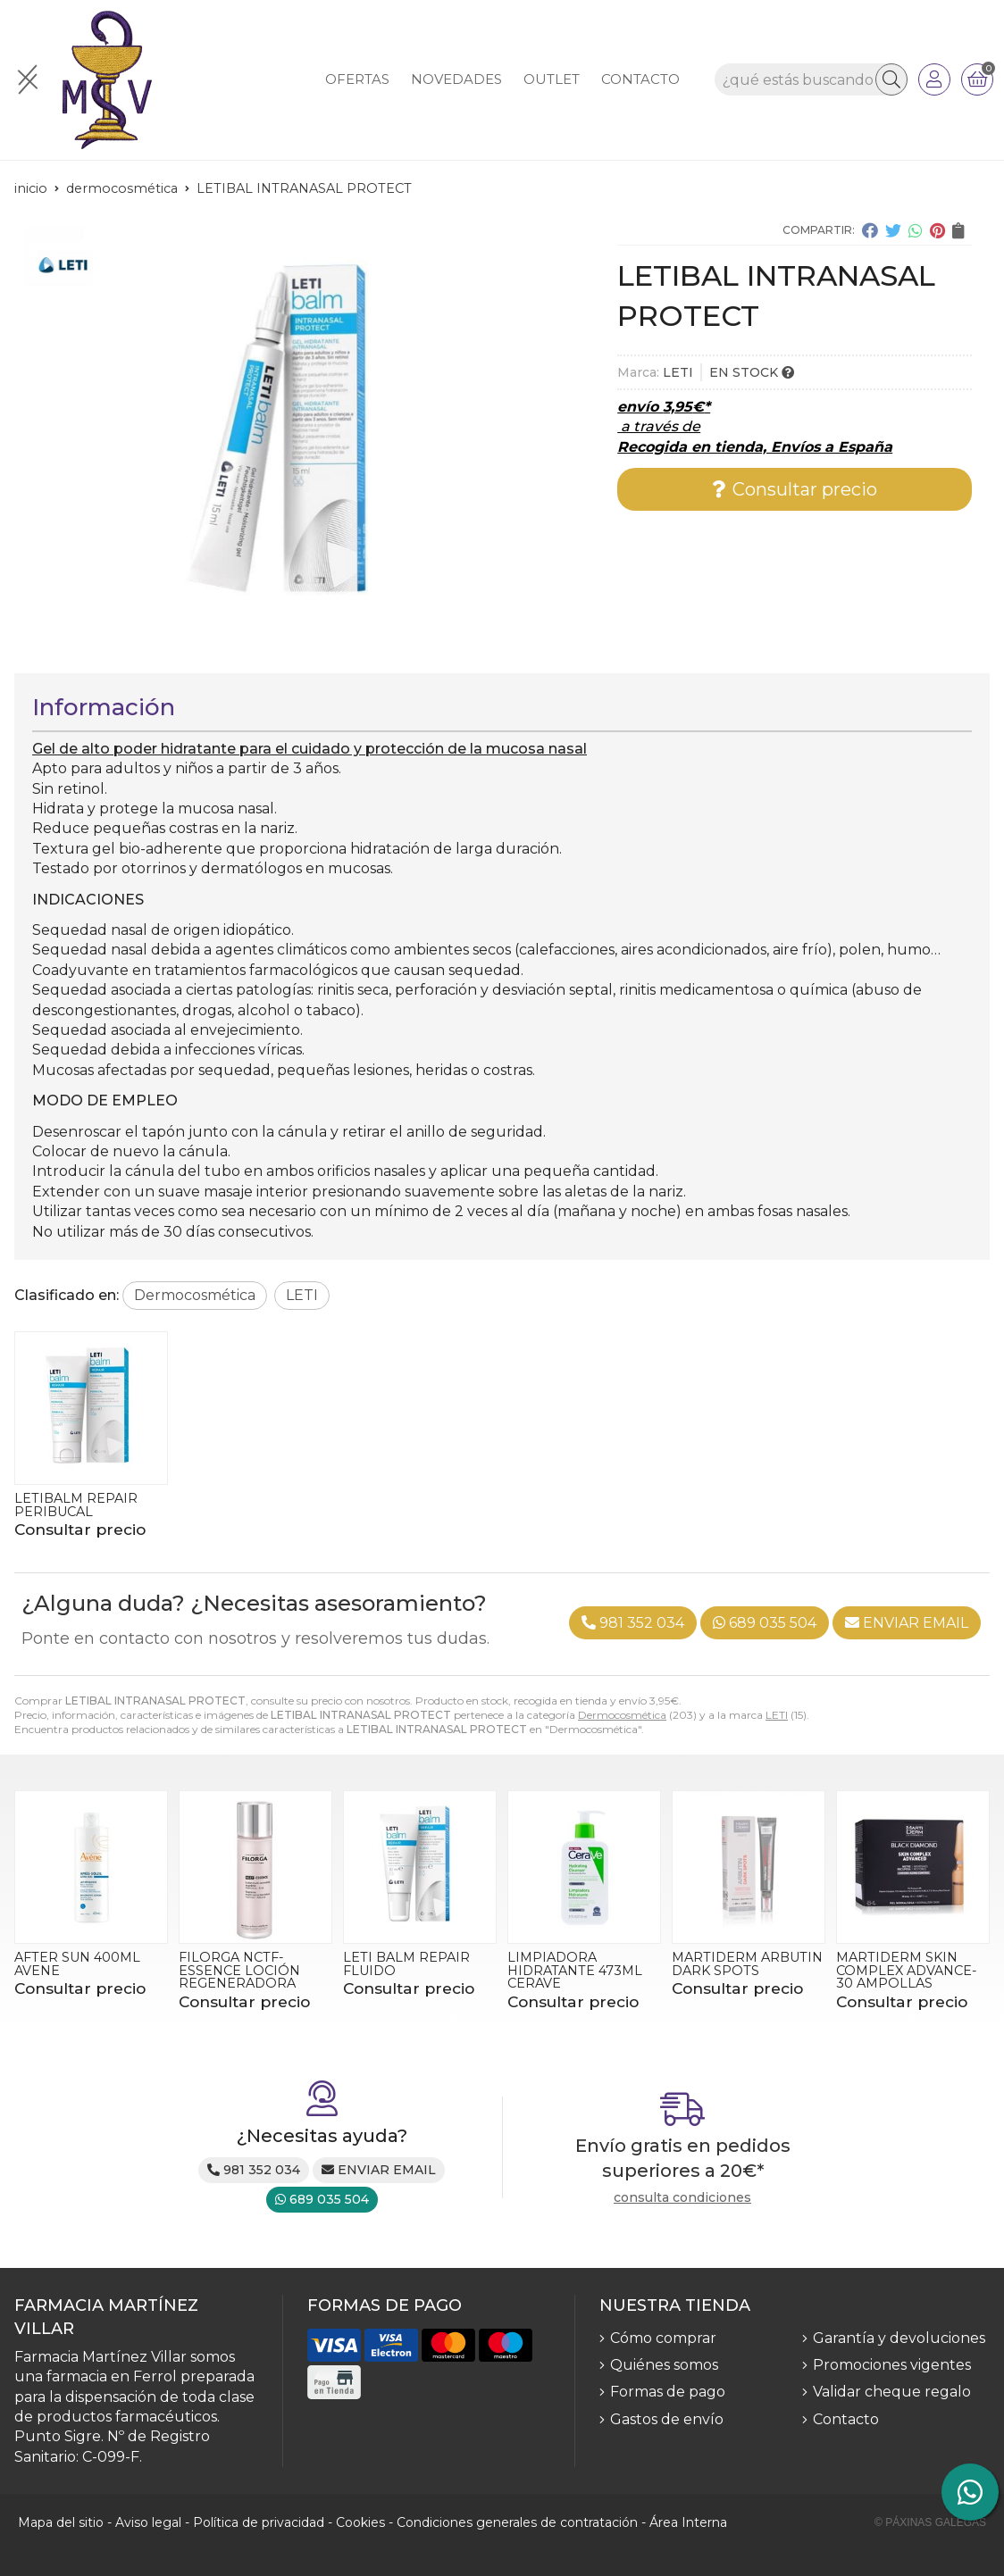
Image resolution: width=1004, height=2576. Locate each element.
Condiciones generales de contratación (517, 2522)
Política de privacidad (258, 2522)
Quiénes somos (664, 2364)
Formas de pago (667, 2391)
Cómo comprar (663, 2338)
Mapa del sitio (61, 2522)
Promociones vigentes (892, 2364)
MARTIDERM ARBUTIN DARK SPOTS (747, 1963)
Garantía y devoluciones (899, 2338)
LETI (777, 1715)
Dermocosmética (622, 1715)
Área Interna (688, 2522)
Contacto (846, 2419)
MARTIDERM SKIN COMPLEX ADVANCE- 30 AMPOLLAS (906, 1970)
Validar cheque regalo (892, 2391)
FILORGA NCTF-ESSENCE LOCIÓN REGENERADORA (239, 1970)
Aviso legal (148, 2522)
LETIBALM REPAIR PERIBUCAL (76, 1504)
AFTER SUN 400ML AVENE (77, 1963)
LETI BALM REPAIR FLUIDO (406, 1963)
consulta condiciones (682, 2197)
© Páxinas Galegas (930, 2522)
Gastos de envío (667, 2419)
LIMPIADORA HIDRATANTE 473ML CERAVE (574, 1970)
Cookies (360, 2522)
